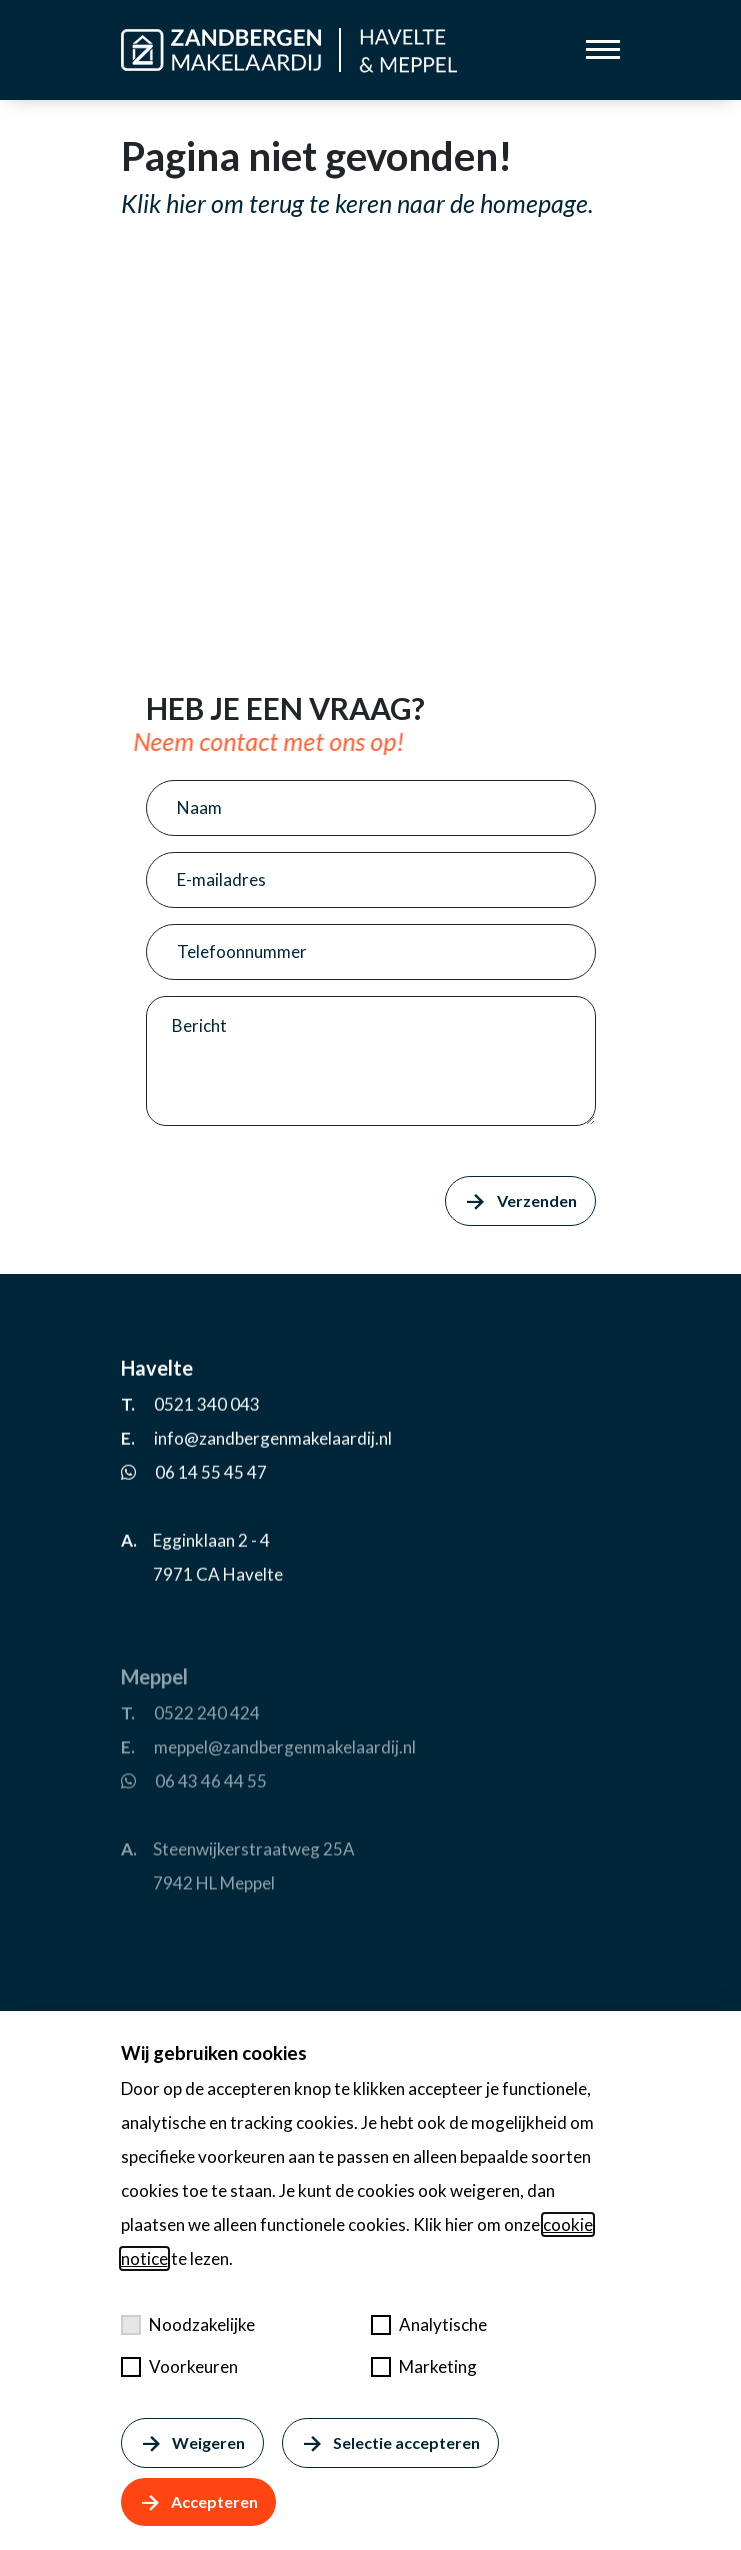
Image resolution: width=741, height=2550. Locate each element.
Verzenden (520, 1201)
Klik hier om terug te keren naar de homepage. (357, 203)
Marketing (424, 2366)
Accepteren (198, 2502)
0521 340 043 (207, 1471)
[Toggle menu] (603, 49)
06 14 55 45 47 (211, 1539)
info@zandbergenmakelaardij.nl (273, 1505)
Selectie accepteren (390, 2443)
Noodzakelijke (188, 2324)
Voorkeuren (179, 2366)
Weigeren (192, 2443)
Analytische (429, 2324)
